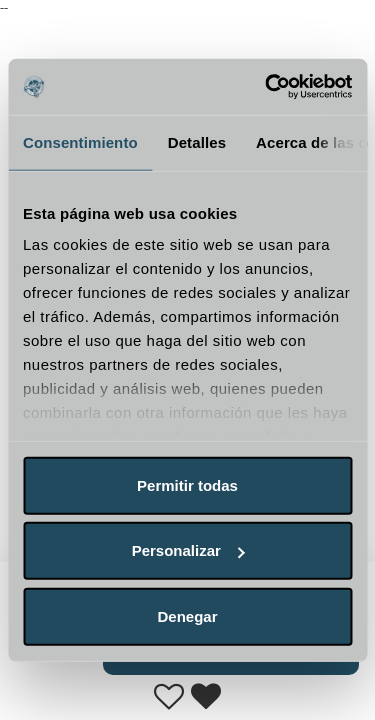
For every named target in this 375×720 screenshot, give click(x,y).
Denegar (187, 615)
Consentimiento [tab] (80, 141)
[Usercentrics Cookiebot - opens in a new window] (267, 87)
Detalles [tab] (197, 141)
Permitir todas (187, 484)
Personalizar (188, 550)
